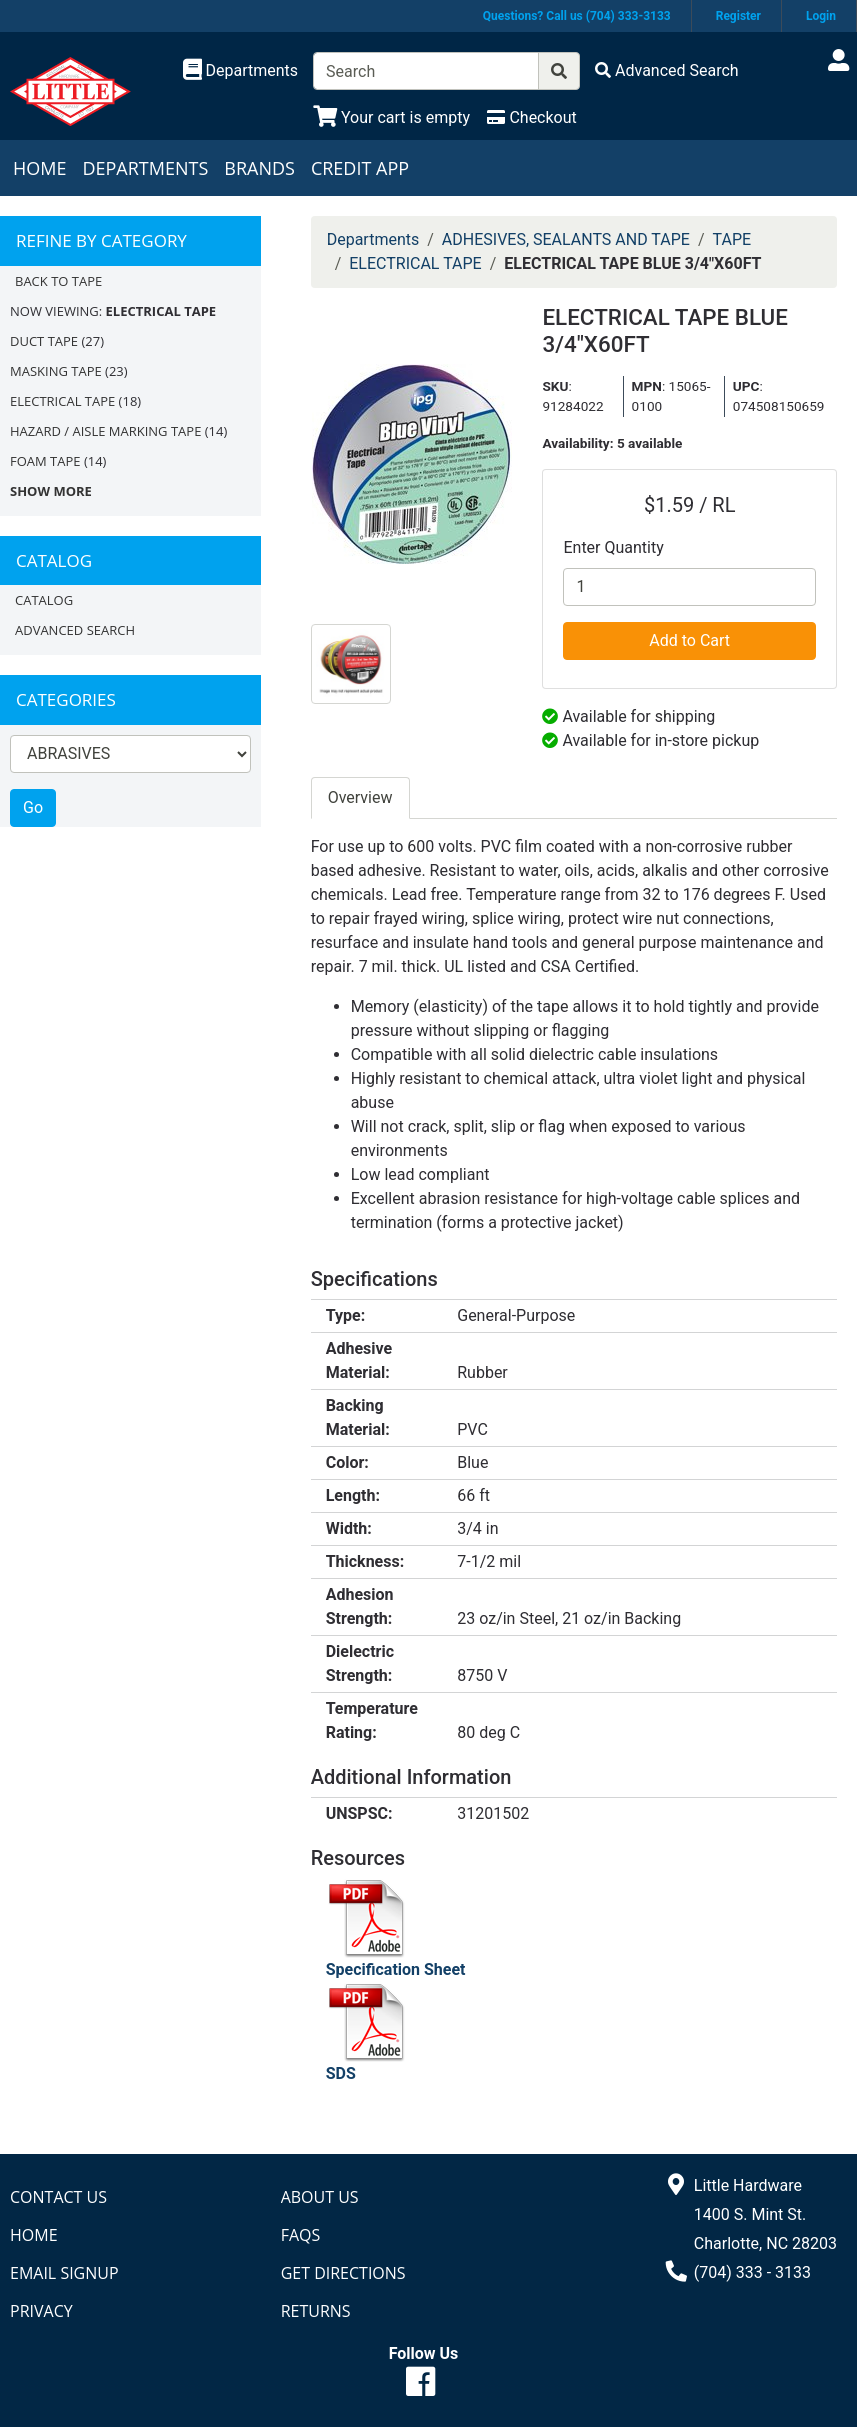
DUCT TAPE (44, 341)
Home (39, 168)
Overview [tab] (360, 797)
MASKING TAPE (56, 371)
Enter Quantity (613, 547)
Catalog (44, 600)
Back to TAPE (58, 281)
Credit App (360, 168)
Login (821, 16)
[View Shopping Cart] (391, 117)
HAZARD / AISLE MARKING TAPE (105, 431)
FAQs (301, 2235)
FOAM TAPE (45, 461)
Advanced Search (75, 630)
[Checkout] (531, 117)
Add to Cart (689, 640)
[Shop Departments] (241, 71)
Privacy (41, 2311)
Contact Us (58, 2197)
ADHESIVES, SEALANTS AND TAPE (566, 239)
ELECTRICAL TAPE (62, 401)
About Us (320, 2197)
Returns (316, 2311)
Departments (145, 168)
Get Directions (343, 2273)
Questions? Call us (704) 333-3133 (577, 16)
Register (738, 16)
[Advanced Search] (667, 70)
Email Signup (64, 2273)
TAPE (732, 239)
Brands (259, 168)
